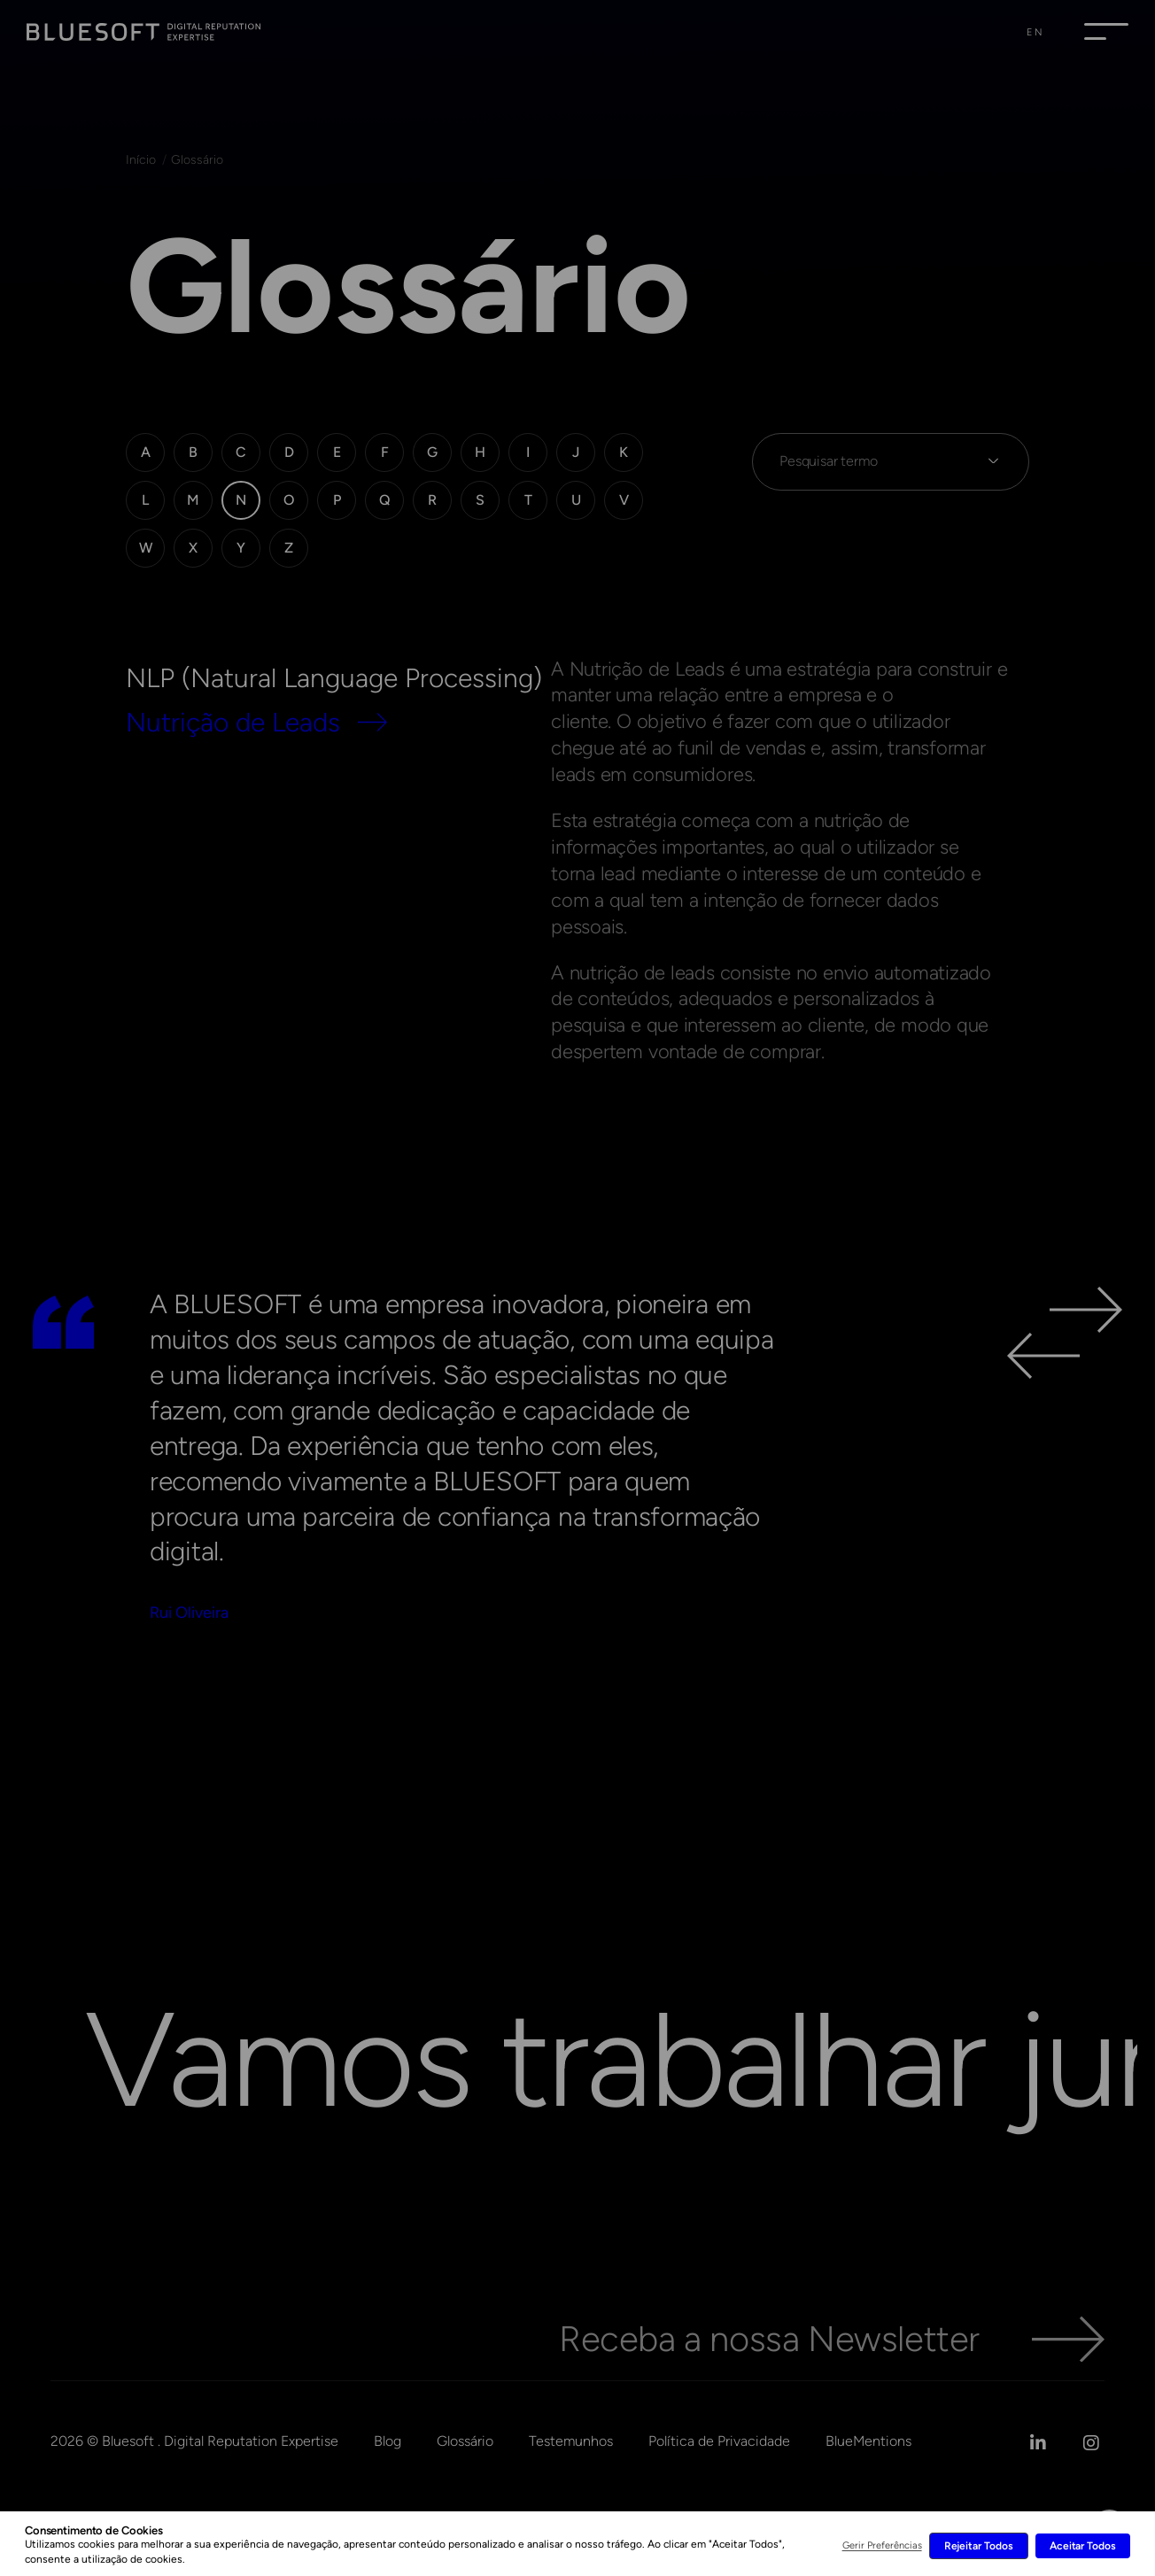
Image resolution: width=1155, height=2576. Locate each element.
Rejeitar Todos (978, 2546)
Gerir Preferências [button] (882, 2545)
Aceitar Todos (1083, 2546)
